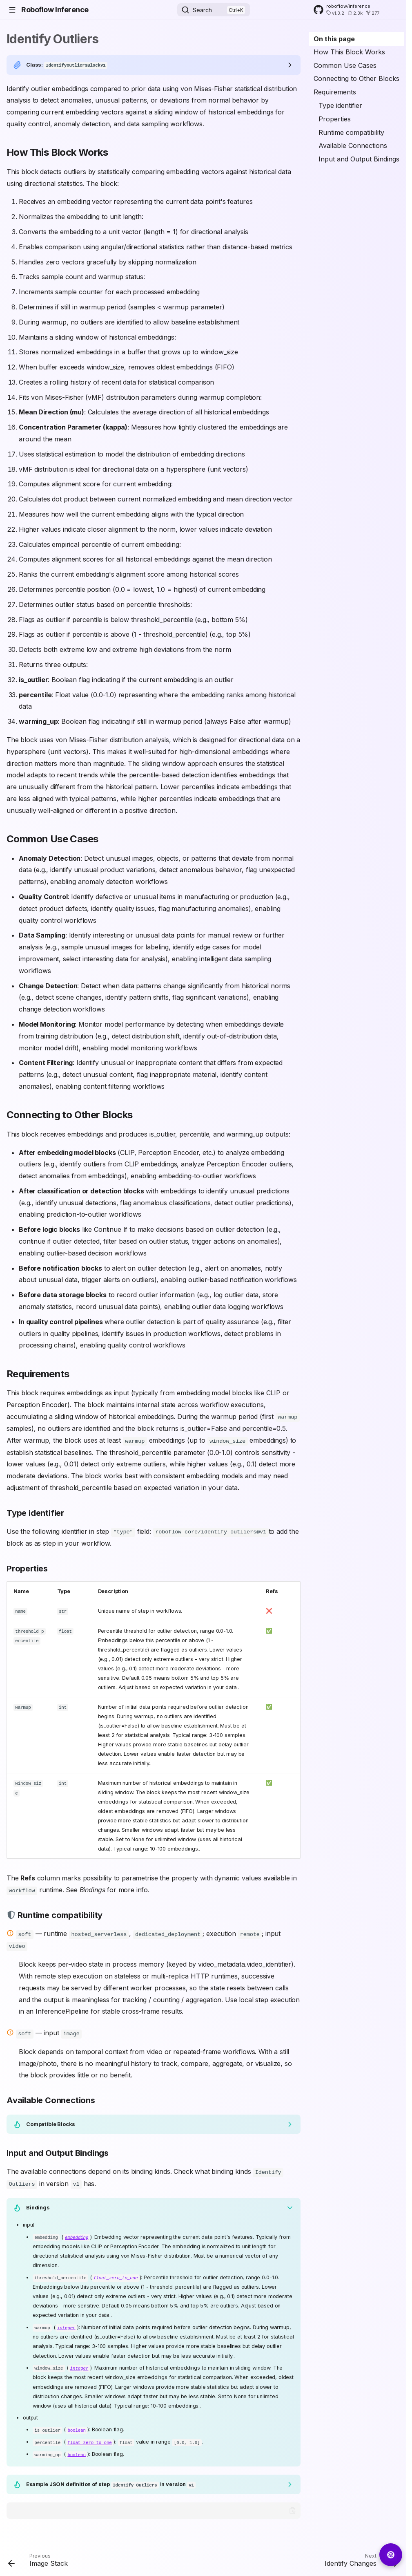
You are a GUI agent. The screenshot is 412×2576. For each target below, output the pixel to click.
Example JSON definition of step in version (111, 2480)
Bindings (38, 2205)
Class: (66, 64)
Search (202, 10)
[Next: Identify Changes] (359, 2558)
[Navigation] (12, 9)
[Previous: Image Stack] (40, 2558)
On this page (334, 39)
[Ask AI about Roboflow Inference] (390, 2554)
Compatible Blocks (50, 2122)
